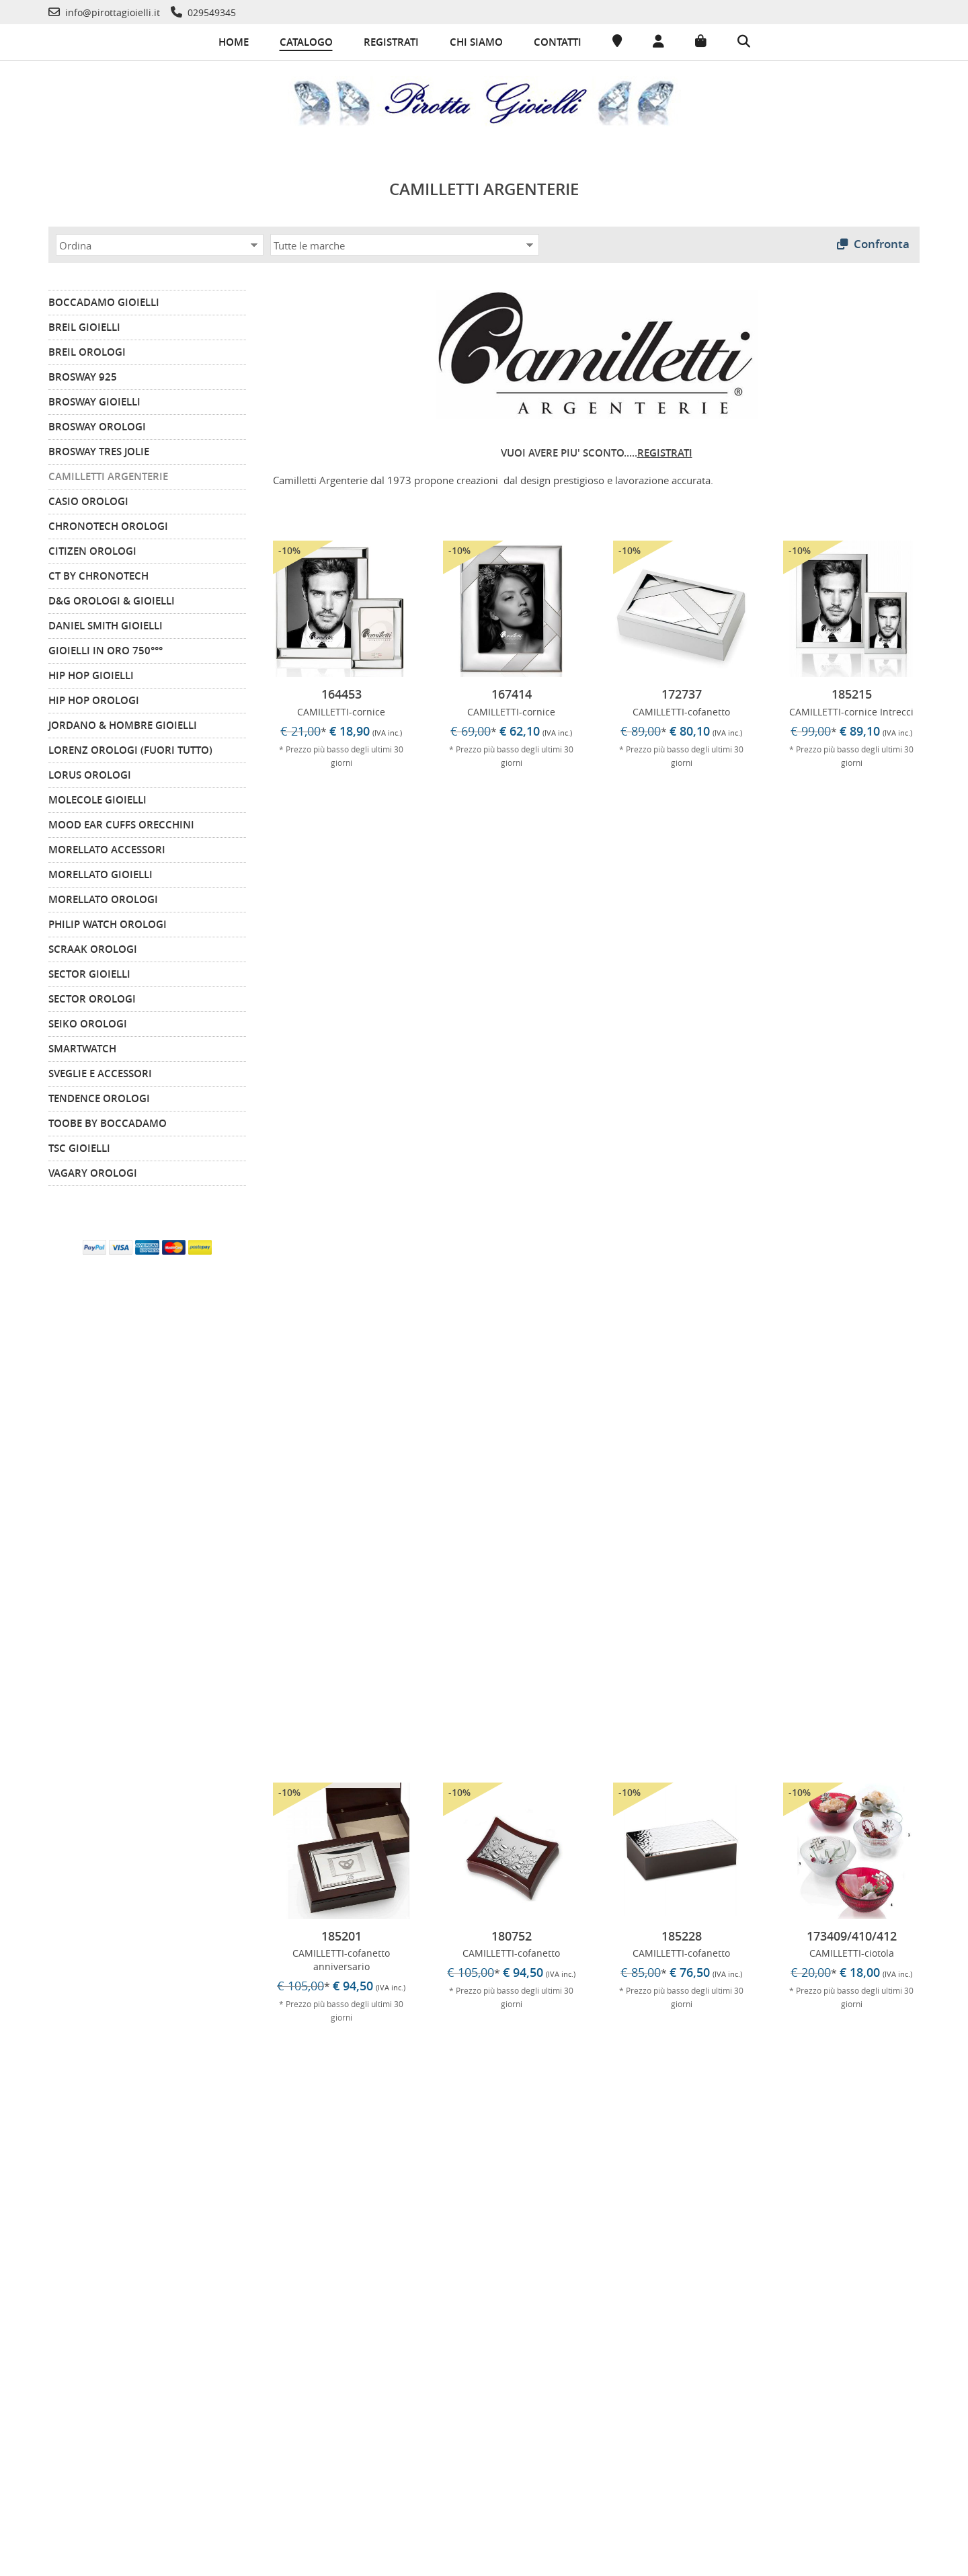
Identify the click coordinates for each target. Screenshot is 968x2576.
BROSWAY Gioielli (94, 399)
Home (233, 42)
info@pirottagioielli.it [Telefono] (753, 2420)
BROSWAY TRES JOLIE (98, 449)
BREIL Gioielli (84, 324)
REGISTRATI (664, 450)
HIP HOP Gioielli (91, 673)
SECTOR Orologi (92, 996)
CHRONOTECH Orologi (108, 523)
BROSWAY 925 (82, 374)
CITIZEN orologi (92, 548)
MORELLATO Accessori (106, 847)
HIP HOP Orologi (93, 698)
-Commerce (924, 2562)
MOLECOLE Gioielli (97, 797)
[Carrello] (701, 41)
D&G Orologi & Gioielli (111, 598)
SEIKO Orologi (87, 1021)
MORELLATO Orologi (103, 897)
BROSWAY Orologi (97, 424)
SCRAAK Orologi (92, 946)
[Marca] (404, 242)
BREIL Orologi (87, 349)
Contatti (557, 42)
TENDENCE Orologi (99, 1096)
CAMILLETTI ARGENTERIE (108, 474)
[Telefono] (104, 12)
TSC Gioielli (79, 1145)
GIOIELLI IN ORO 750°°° (105, 648)
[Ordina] (160, 242)
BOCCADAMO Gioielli (103, 299)
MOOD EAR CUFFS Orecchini (121, 822)
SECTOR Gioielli (89, 971)
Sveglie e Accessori (100, 1071)
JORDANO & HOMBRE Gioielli (122, 722)
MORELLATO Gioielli (100, 872)
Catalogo (306, 42)
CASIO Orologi (88, 499)
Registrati (391, 42)
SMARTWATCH (82, 1046)
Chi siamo (476, 42)
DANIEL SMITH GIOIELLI (105, 623)
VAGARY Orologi (92, 1170)
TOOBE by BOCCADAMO (107, 1121)
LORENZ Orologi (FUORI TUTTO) (130, 747)
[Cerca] (744, 42)
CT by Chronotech (98, 573)
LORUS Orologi (89, 772)
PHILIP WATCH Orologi (107, 921)
